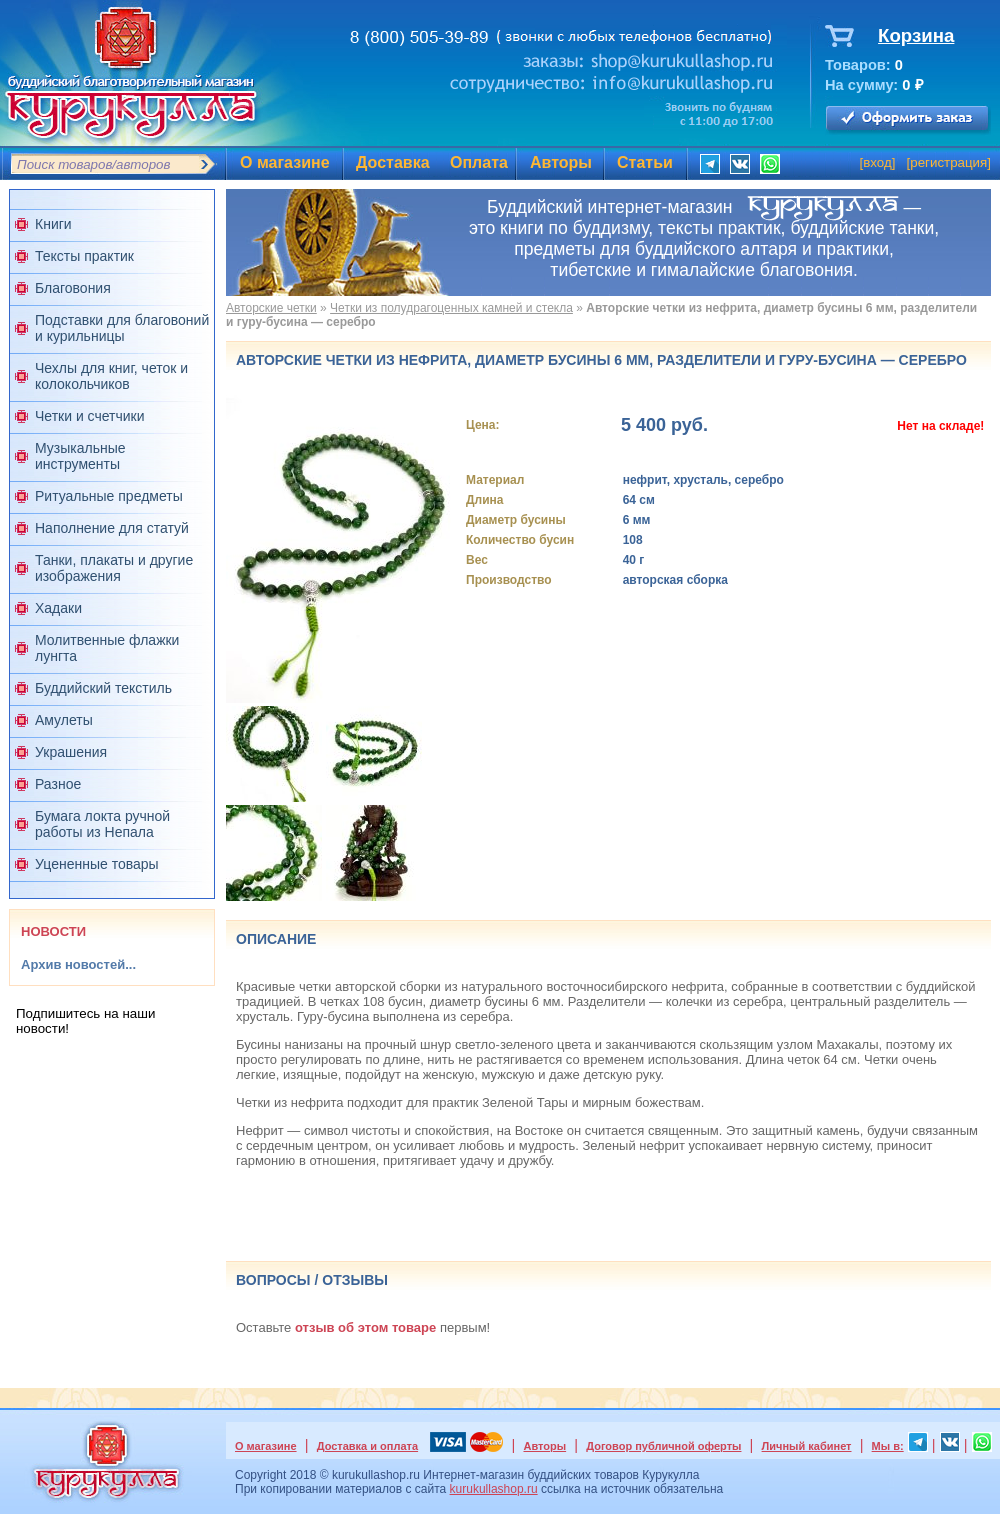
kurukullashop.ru (494, 1489)
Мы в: (888, 1446)
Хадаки (58, 608)
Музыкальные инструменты (80, 456)
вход (877, 162)
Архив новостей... (78, 964)
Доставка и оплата (367, 1446)
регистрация (948, 162)
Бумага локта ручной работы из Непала (102, 824)
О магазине (285, 162)
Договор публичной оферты (663, 1446)
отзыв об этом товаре (365, 1327)
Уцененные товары (97, 864)
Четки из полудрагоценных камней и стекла (451, 308)
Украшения (71, 752)
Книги (53, 224)
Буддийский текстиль (103, 688)
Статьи (645, 162)
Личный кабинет (807, 1446)
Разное (58, 784)
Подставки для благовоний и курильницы (122, 328)
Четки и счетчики (90, 416)
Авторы (561, 162)
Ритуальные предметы (109, 496)
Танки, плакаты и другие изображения (114, 568)
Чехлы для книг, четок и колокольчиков (111, 376)
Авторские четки (271, 308)
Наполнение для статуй (112, 528)
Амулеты (64, 720)
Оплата (479, 162)
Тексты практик (84, 256)
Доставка (393, 162)
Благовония (73, 288)
